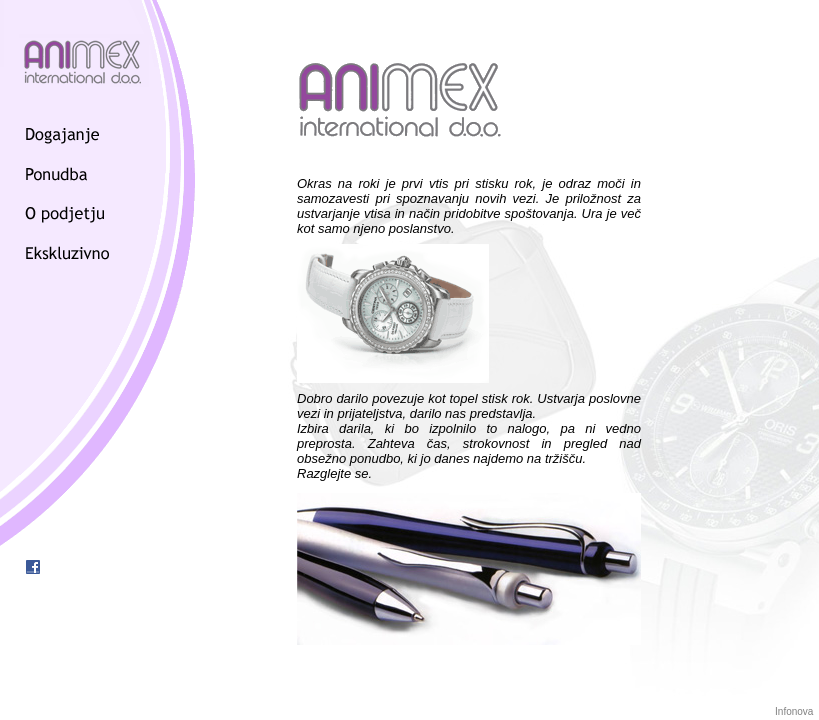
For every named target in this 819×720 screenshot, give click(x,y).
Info (783, 711)
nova (803, 711)
